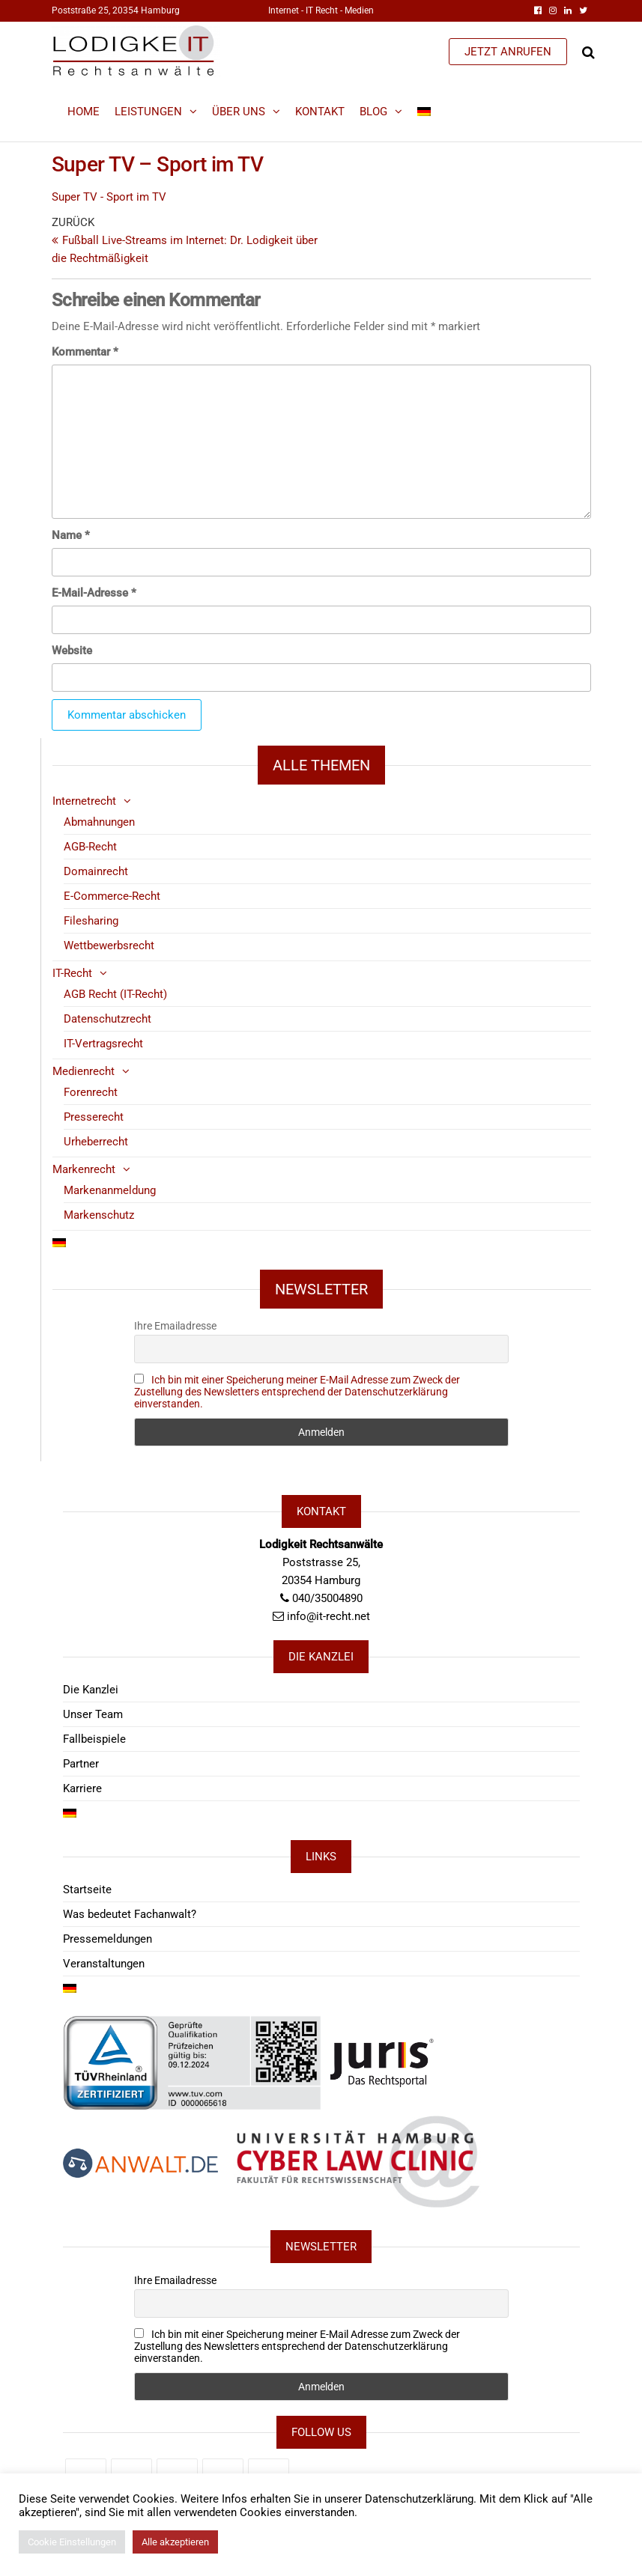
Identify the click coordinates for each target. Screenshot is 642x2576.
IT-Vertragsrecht (103, 1043)
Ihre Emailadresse (175, 1326)
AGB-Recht (90, 846)
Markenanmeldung (110, 1190)
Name (71, 535)
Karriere (82, 1788)
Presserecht (94, 1117)
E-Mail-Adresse (94, 593)
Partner (81, 1763)
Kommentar (85, 352)
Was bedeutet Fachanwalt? (129, 1914)
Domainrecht (96, 871)
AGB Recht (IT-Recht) (115, 994)
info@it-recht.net (328, 1616)
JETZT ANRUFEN (507, 51)
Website (72, 650)
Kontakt (320, 111)
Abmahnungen (99, 822)
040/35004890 (327, 1598)
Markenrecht (83, 1169)
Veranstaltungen (104, 1963)
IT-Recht (72, 973)
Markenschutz (99, 1215)
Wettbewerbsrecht (109, 945)
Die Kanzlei (90, 1689)
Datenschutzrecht (107, 1019)
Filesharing (91, 921)
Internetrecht (84, 801)
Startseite (87, 1889)
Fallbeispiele (94, 1739)
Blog (373, 111)
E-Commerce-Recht (112, 896)
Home (83, 111)
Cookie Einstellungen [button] (72, 2542)
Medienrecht (83, 1071)
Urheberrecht (96, 1141)
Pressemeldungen (107, 1939)
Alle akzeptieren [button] (175, 2542)
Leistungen (148, 111)
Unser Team (93, 1714)
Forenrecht (91, 1092)
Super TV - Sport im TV (109, 197)
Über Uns (238, 111)
